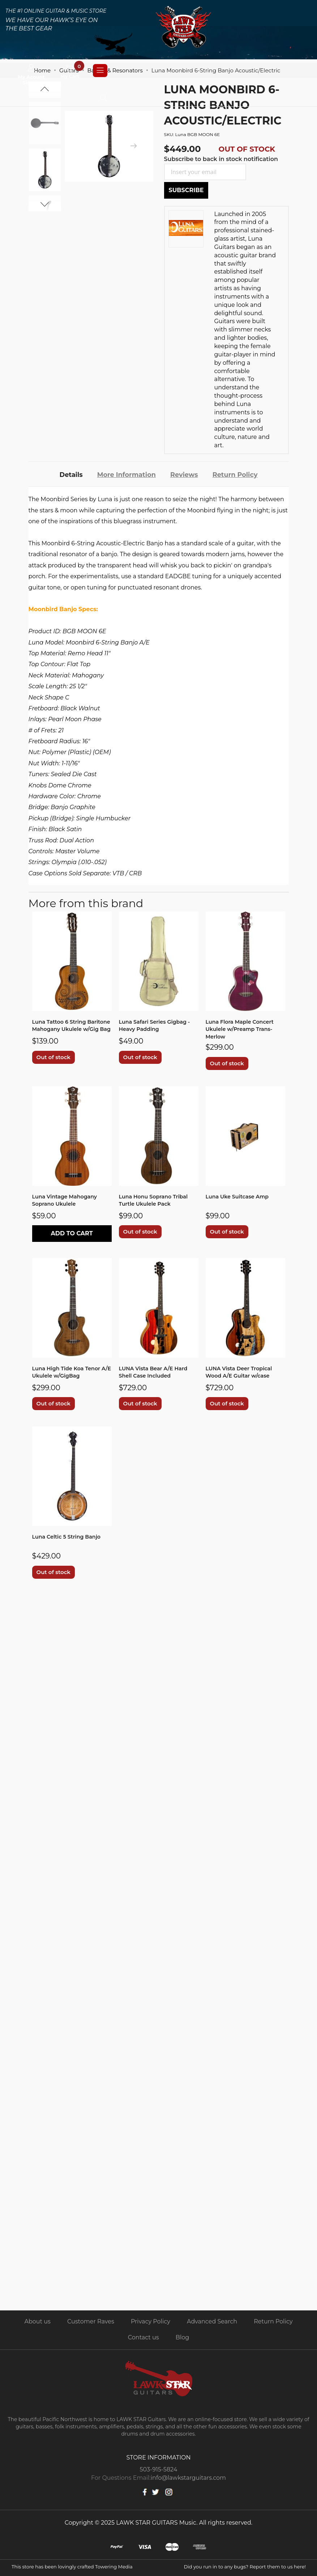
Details (63, 472)
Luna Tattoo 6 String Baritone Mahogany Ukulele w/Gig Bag (62, 1026)
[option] (45, 170)
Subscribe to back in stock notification (221, 159)
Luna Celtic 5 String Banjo (70, 1537)
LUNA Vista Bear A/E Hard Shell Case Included (157, 1371)
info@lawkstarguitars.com (188, 2477)
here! (300, 2566)
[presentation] (133, 146)
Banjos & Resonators (115, 70)
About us (37, 2321)
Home (42, 70)
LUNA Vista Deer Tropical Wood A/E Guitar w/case (243, 1371)
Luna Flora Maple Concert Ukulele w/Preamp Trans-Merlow (244, 1026)
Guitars (69, 70)
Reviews (186, 472)
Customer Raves (90, 2321)
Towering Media (114, 2566)
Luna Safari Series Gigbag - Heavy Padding (157, 1021)
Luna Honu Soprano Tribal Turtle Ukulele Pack (157, 1199)
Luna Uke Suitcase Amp (241, 1195)
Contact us (143, 2337)
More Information (123, 472)
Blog (182, 2337)
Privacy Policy (150, 2321)
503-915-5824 (158, 2469)
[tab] (62, 472)
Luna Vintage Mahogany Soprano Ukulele (68, 1199)
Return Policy (242, 472)
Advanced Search (212, 2321)
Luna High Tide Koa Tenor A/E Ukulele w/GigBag (70, 1371)
